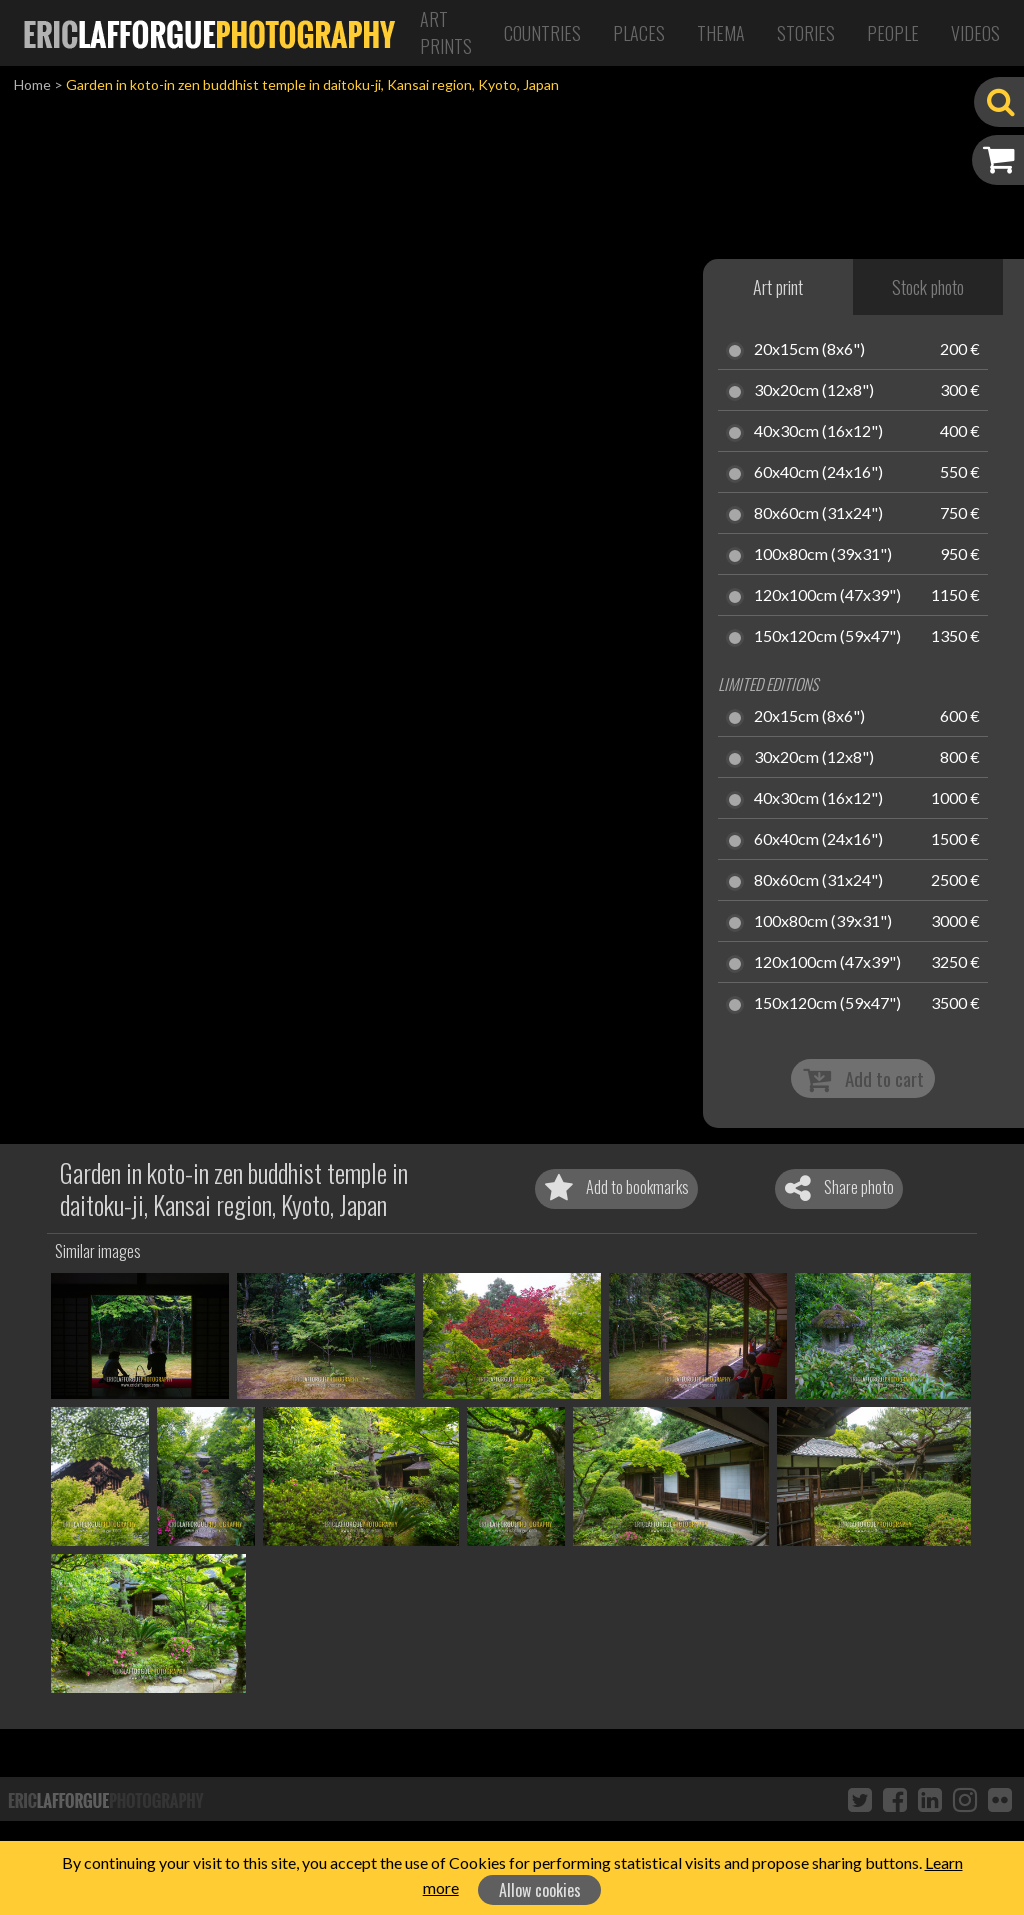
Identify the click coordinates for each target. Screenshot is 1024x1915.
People (893, 33)
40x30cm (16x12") (818, 432)
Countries (542, 33)
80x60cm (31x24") (818, 514)
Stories (806, 33)
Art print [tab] (778, 287)
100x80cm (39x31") (823, 555)
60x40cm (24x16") (818, 473)
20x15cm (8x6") (809, 350)
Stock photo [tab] (928, 287)
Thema (721, 33)
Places (639, 33)
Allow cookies (540, 1890)
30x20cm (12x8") (814, 391)
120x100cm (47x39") (827, 596)
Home (32, 84)
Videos (975, 33)
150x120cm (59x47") (827, 637)
